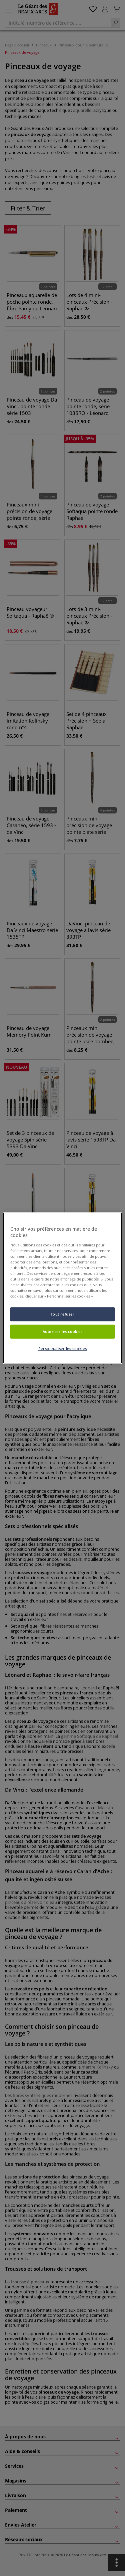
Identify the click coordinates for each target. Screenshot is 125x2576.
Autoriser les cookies (63, 1331)
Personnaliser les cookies (62, 1348)
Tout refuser (63, 1314)
